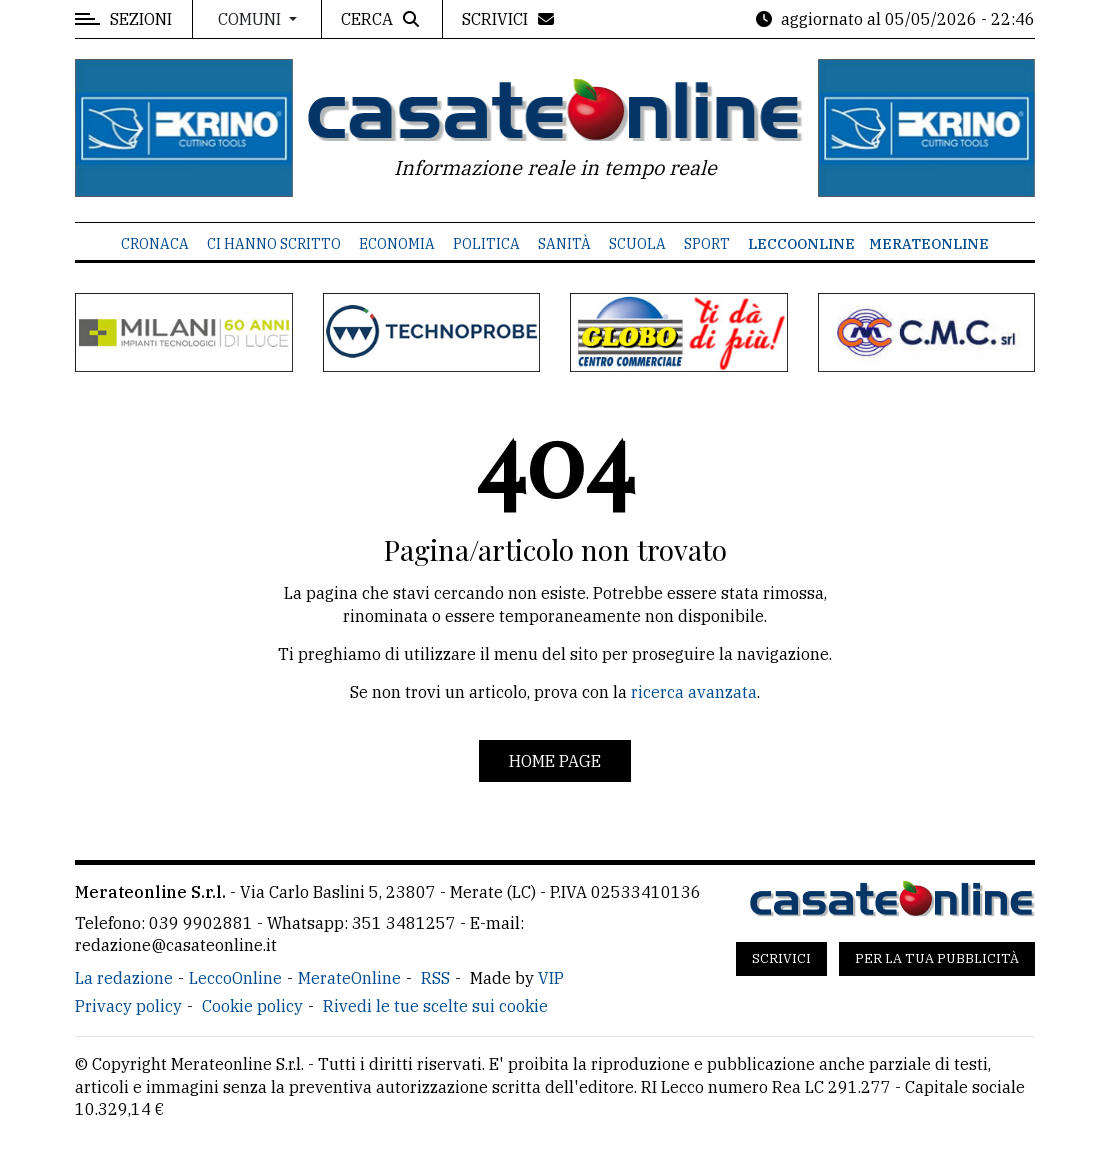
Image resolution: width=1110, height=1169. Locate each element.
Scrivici (781, 958)
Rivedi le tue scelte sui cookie (435, 1006)
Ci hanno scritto (274, 244)
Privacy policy (128, 1006)
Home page (555, 761)
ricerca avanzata (694, 692)
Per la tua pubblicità (937, 958)
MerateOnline (929, 244)
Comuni (251, 19)
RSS (435, 978)
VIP (551, 978)
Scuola (637, 244)
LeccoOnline (801, 244)
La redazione (124, 978)
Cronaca (155, 244)
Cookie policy (252, 1006)
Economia (397, 244)
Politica (486, 244)
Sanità (564, 244)
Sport (707, 244)
